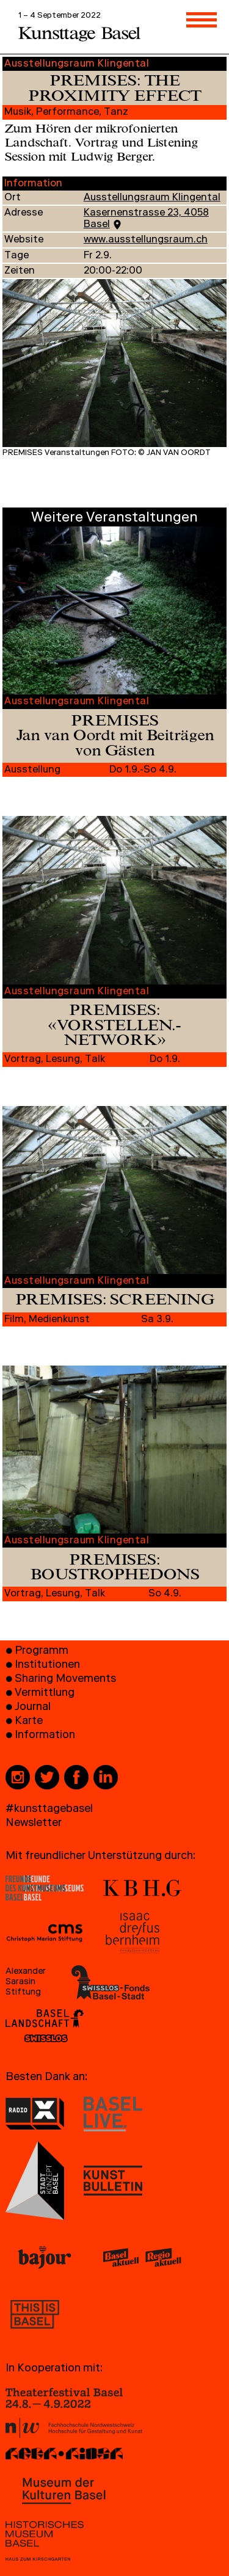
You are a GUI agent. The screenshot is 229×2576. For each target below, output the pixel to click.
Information (45, 1736)
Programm (41, 1651)
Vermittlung (45, 1694)
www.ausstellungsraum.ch (146, 241)
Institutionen (47, 1666)
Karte (29, 1722)
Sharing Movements (65, 1680)
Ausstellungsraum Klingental (152, 198)
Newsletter (33, 1824)
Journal (33, 1708)
